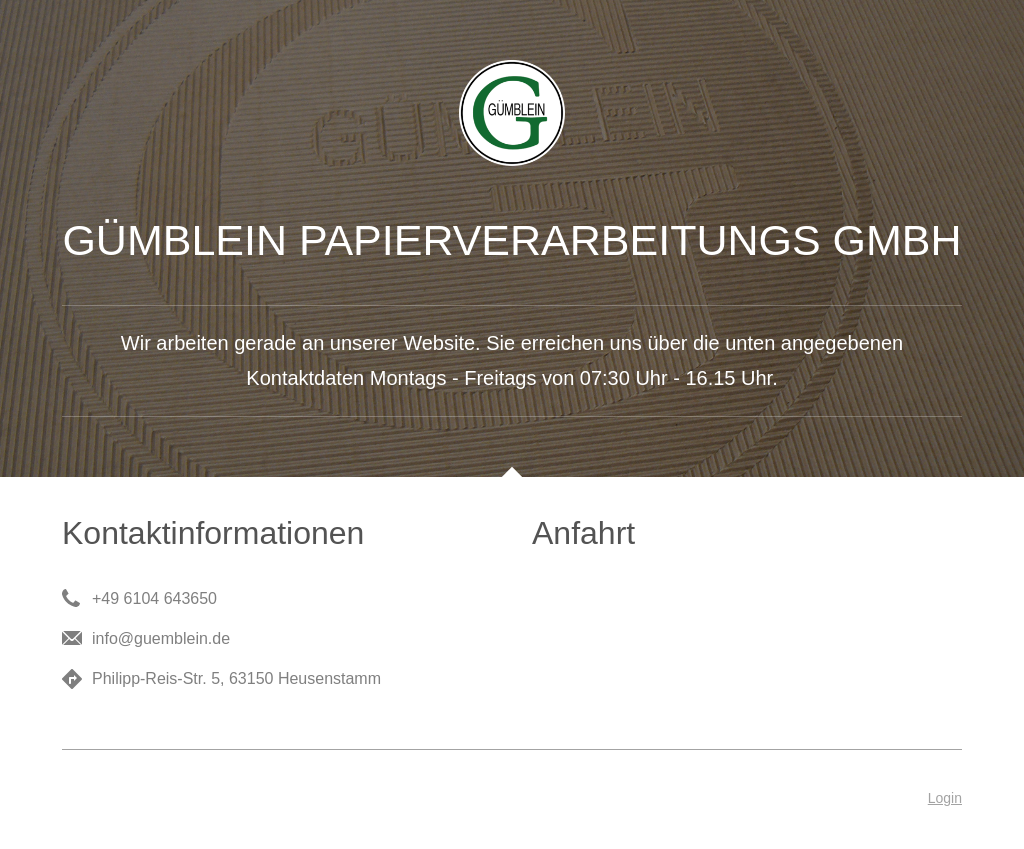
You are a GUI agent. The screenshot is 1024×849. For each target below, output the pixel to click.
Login (945, 798)
